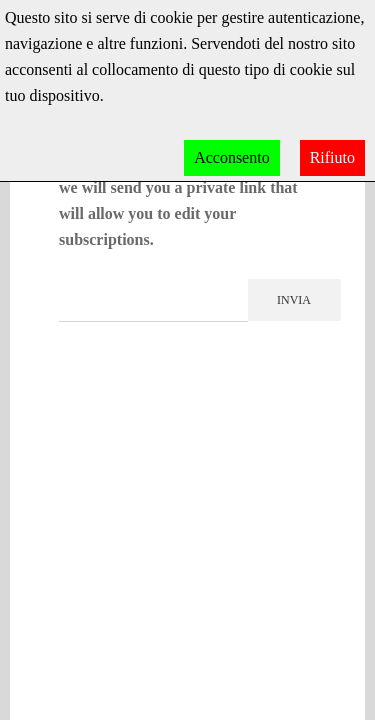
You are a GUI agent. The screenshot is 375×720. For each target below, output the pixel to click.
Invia (294, 300)
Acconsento (232, 157)
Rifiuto (332, 157)
